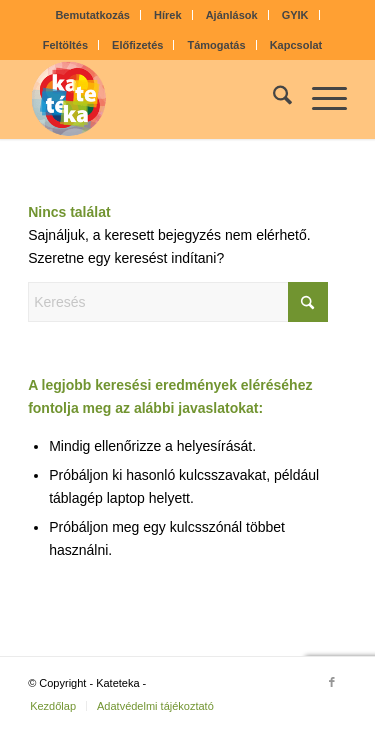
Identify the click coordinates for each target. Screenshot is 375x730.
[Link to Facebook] (332, 682)
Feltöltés (65, 45)
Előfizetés (137, 45)
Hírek (168, 15)
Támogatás (217, 45)
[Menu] (319, 99)
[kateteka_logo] (155, 99)
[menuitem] (93, 15)
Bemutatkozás (92, 15)
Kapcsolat (296, 45)
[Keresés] (272, 99)
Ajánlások (232, 15)
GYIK (295, 15)
